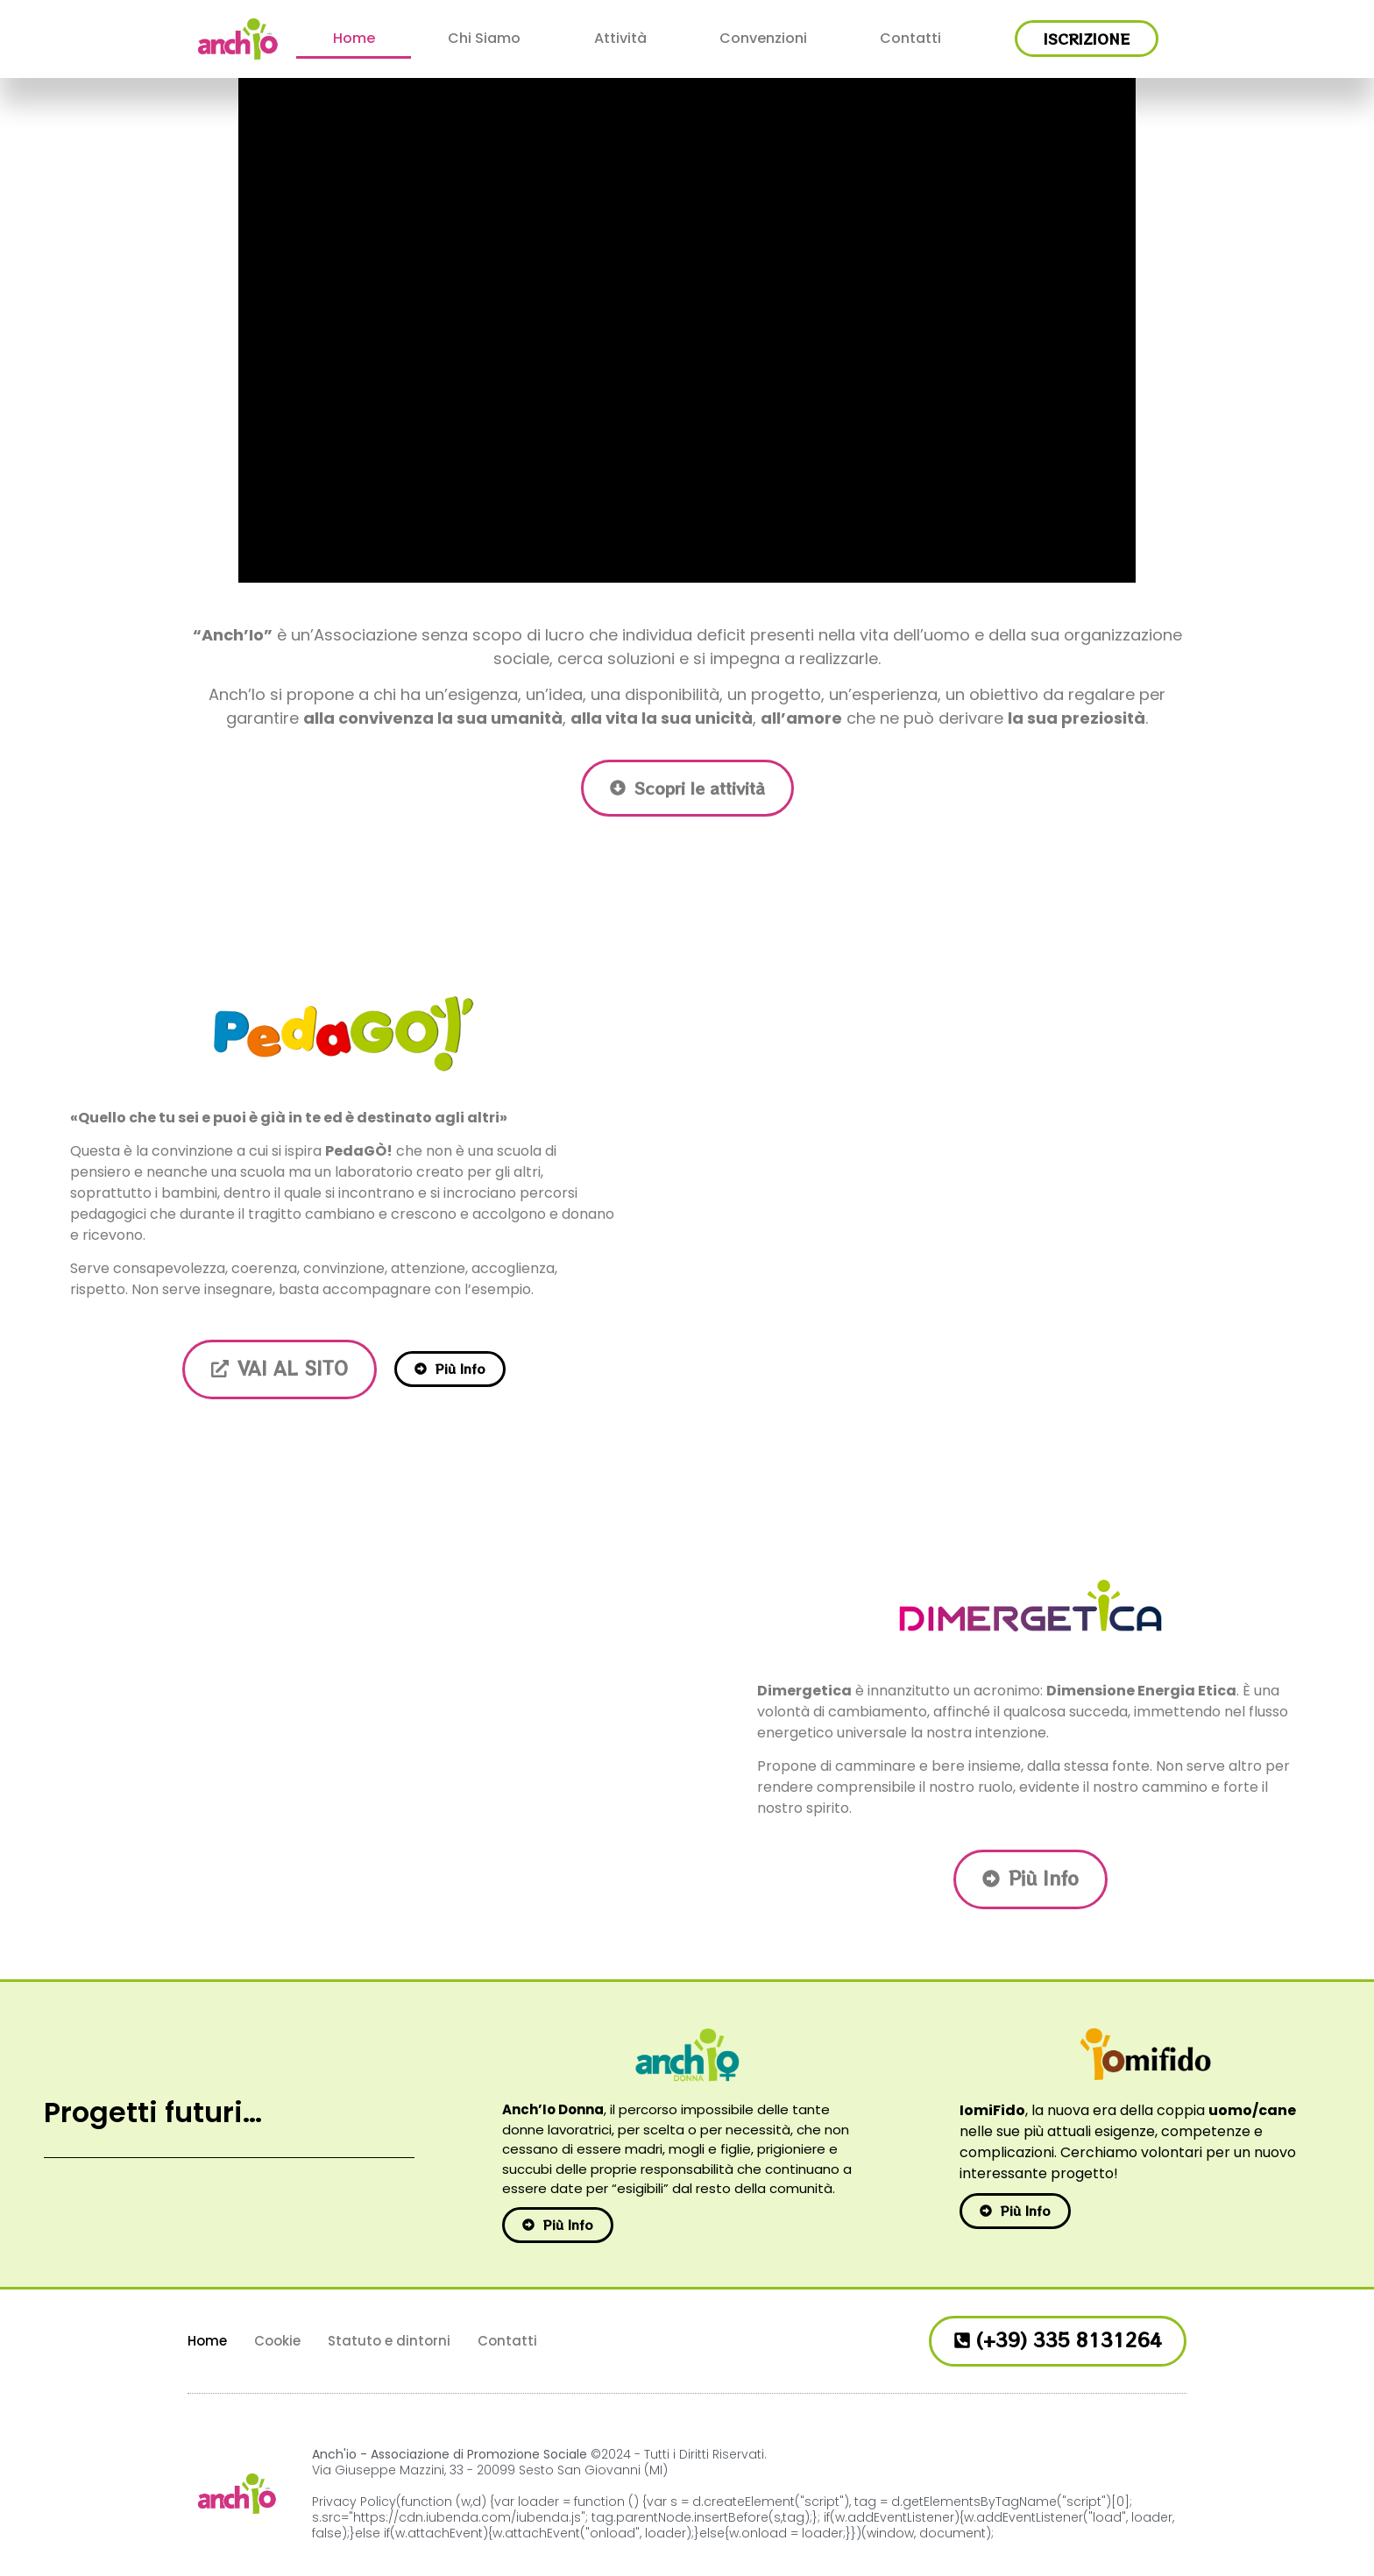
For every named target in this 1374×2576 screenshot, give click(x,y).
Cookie (277, 2341)
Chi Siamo (484, 38)
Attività (620, 38)
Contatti (910, 38)
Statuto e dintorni (389, 2341)
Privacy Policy (354, 2501)
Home (354, 38)
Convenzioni (763, 38)
